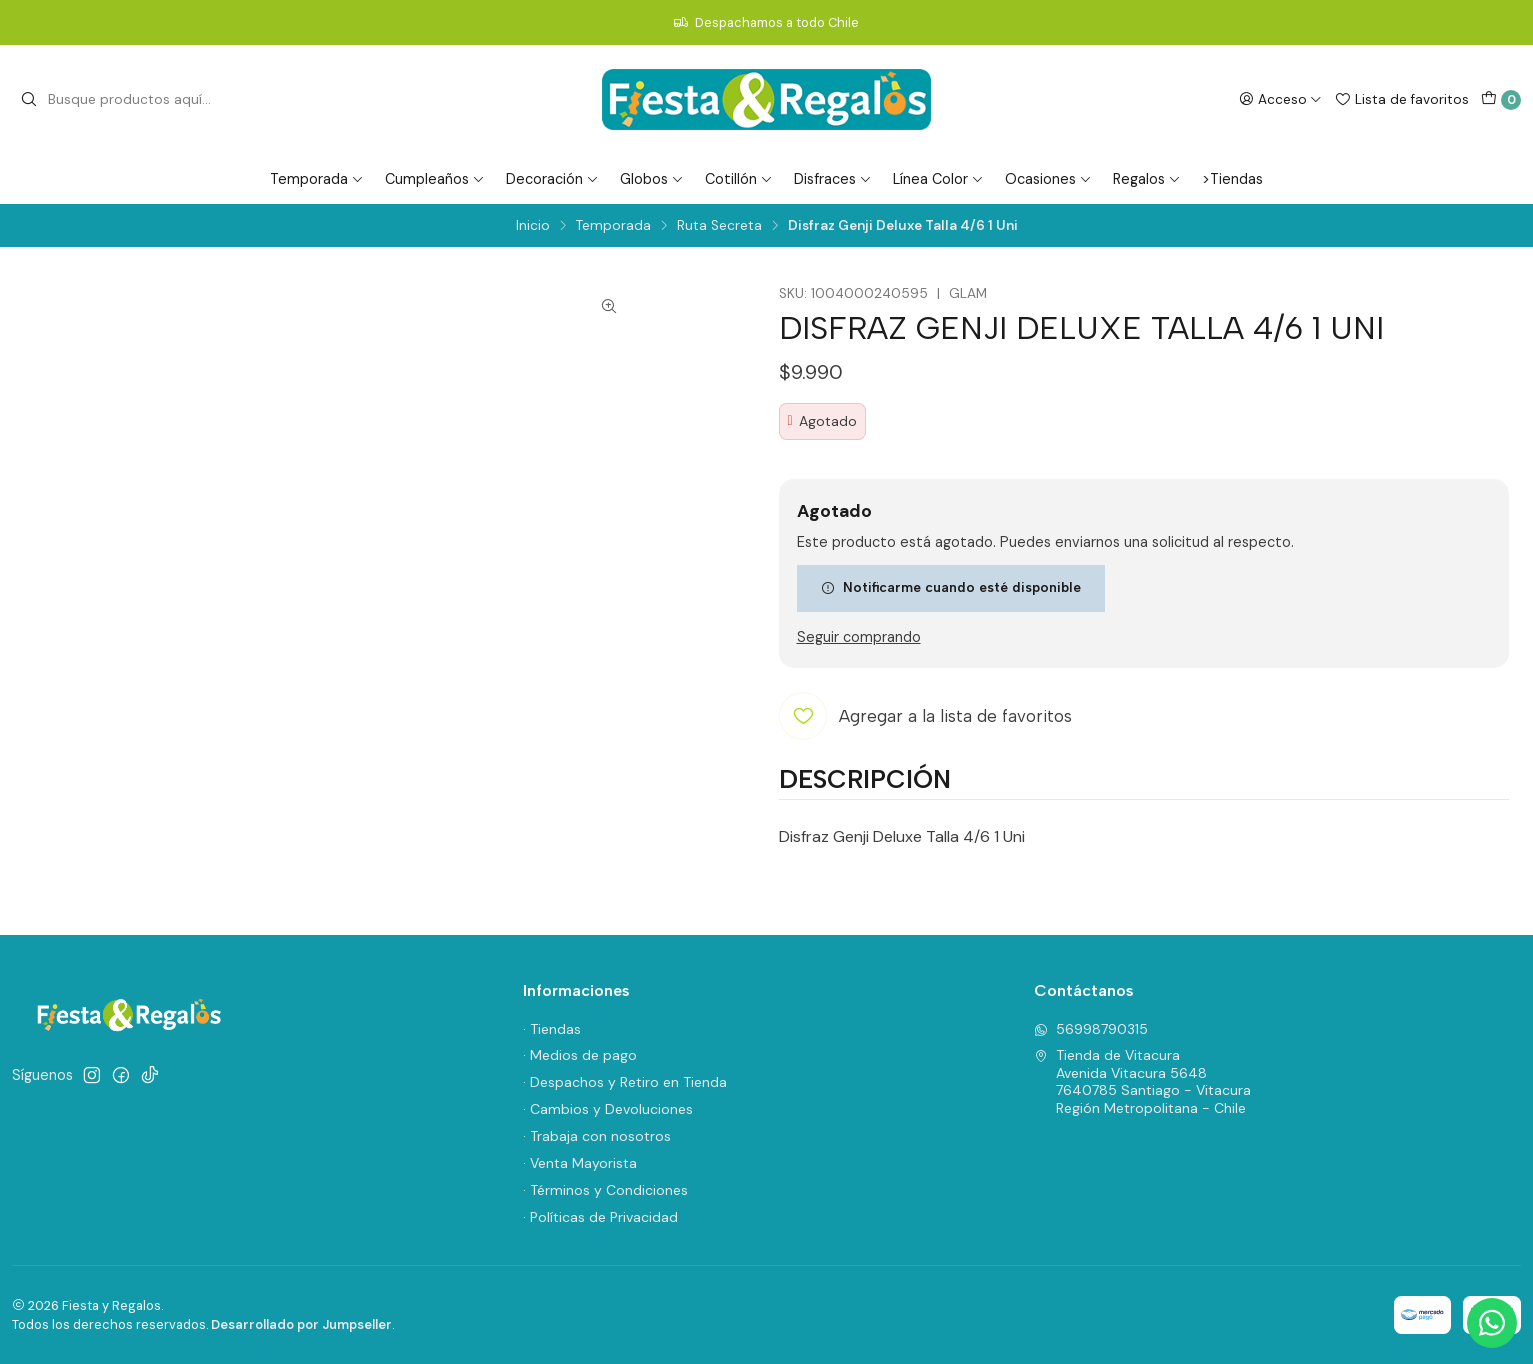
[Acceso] (1280, 99)
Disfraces (833, 179)
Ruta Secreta (719, 226)
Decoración (552, 179)
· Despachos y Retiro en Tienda (625, 1082)
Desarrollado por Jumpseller (301, 1324)
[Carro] (1501, 100)
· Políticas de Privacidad (600, 1217)
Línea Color (938, 179)
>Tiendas (1232, 179)
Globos (652, 179)
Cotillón (739, 179)
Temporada (317, 179)
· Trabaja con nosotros (597, 1136)
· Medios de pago (580, 1055)
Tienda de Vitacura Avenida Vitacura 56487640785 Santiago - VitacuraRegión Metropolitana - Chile (1142, 1081)
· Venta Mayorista (580, 1163)
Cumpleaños (435, 179)
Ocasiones (1048, 179)
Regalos (1147, 179)
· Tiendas (552, 1029)
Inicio (533, 226)
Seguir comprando (859, 637)
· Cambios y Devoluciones (608, 1109)
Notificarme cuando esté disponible (951, 587)
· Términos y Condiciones (605, 1190)
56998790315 (1091, 1029)
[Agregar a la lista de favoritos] (925, 716)
